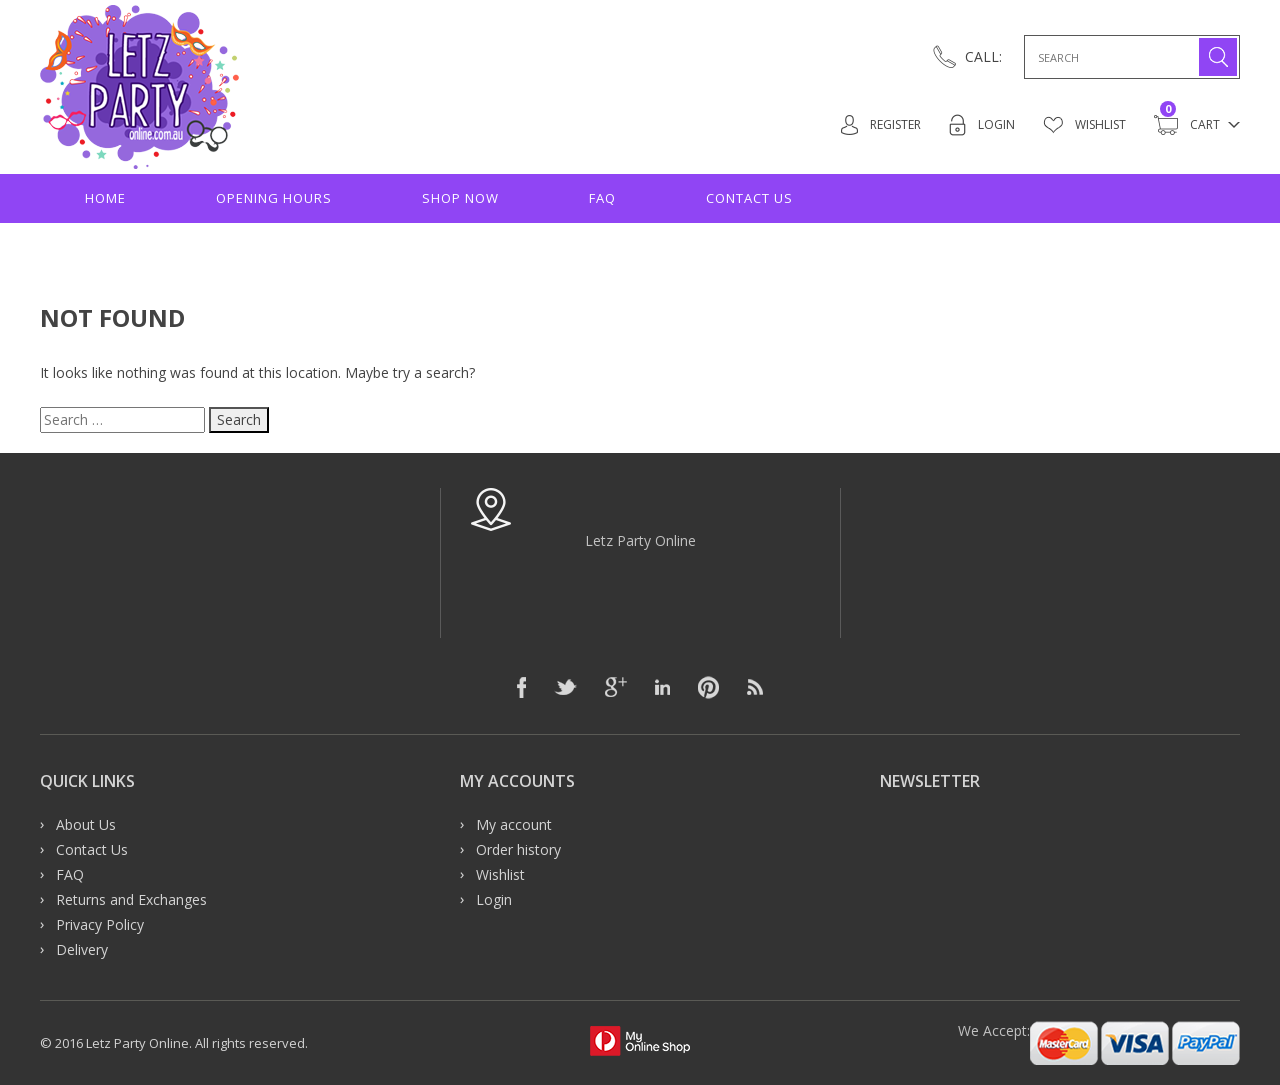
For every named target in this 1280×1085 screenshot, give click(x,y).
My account (514, 824)
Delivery (82, 949)
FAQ (602, 198)
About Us (86, 824)
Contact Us (749, 198)
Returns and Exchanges (131, 899)
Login (975, 125)
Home (105, 198)
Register (870, 125)
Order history (518, 849)
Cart (1186, 125)
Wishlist (1081, 125)
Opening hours (274, 198)
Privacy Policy (100, 924)
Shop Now (460, 198)
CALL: (983, 56)
